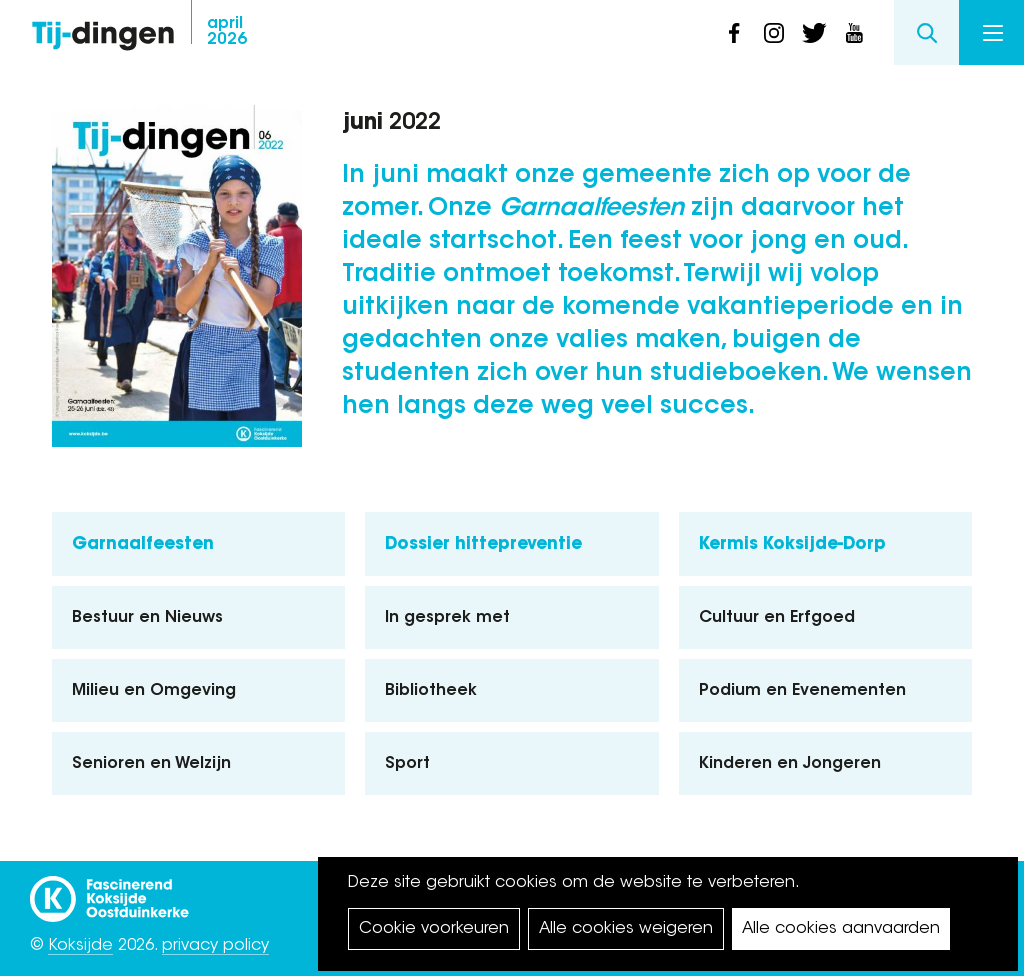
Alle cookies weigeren (626, 929)
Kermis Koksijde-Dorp (792, 544)
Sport (407, 764)
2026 (227, 32)
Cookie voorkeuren (434, 929)
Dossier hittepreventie (483, 544)
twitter (814, 33)
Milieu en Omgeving (154, 691)
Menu (993, 33)
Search (926, 32)
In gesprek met (447, 618)
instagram (774, 33)
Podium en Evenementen (802, 691)
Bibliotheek (431, 691)
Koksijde (80, 946)
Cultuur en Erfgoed (777, 618)
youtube (854, 33)
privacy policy (215, 946)
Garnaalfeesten (143, 544)
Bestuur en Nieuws (147, 618)
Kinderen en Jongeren (790, 764)
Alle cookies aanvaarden (841, 929)
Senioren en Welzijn (151, 764)
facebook (734, 33)
